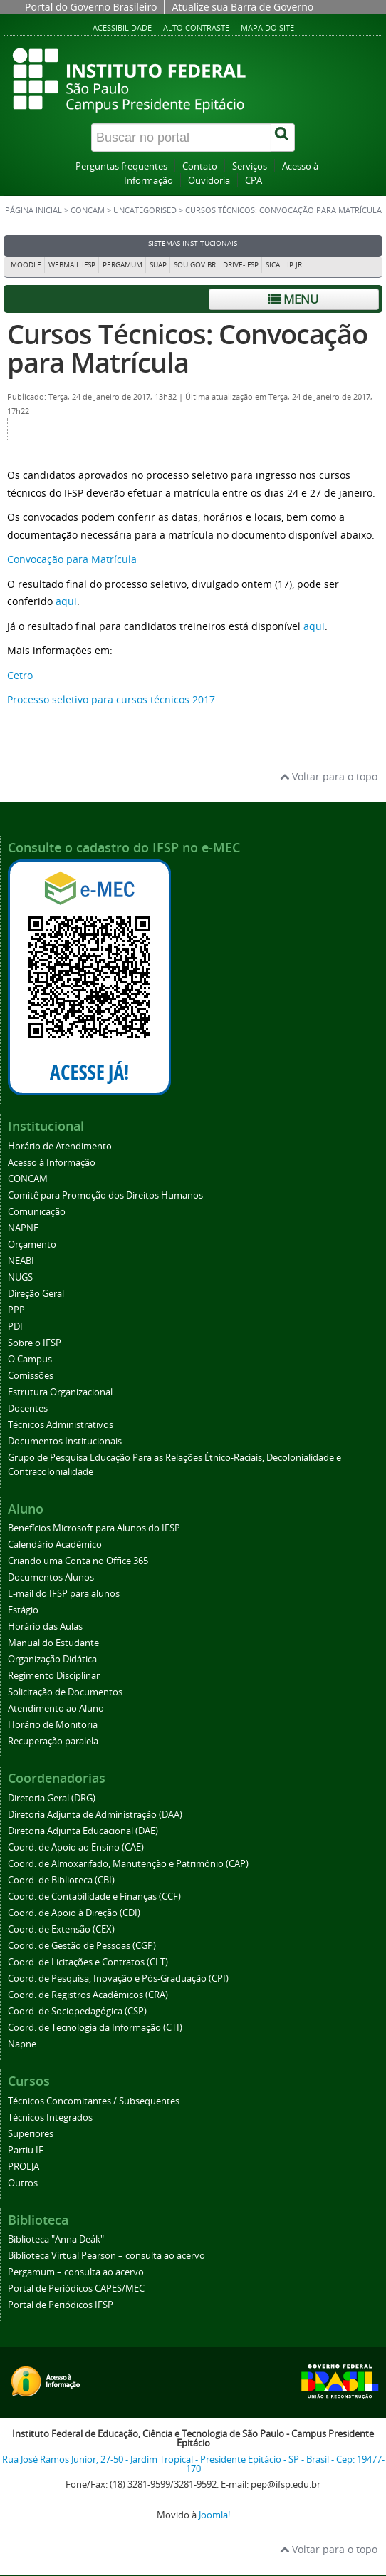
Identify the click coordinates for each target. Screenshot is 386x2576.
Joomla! (214, 2515)
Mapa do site (267, 27)
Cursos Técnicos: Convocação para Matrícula (187, 348)
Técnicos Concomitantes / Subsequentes (93, 2101)
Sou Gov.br (195, 264)
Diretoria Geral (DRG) (51, 1798)
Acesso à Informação (51, 1163)
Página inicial (33, 210)
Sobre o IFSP (34, 1343)
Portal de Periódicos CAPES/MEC (76, 2288)
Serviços (249, 166)
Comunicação (37, 1212)
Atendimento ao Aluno (56, 1708)
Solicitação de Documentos (65, 1692)
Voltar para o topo (328, 776)
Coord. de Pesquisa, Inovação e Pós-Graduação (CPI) (118, 1978)
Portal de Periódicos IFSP (60, 2305)
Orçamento (32, 1244)
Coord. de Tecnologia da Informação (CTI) (95, 2028)
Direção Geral (36, 1294)
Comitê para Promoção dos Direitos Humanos (105, 1195)
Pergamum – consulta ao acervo (76, 2272)
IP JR (294, 264)
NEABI (21, 1261)
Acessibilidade (122, 27)
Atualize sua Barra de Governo (242, 7)
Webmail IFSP (71, 264)
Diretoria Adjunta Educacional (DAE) (83, 1831)
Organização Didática (52, 1659)
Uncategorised (145, 210)
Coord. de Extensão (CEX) (61, 1929)
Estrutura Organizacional (60, 1392)
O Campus (30, 1359)
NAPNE (23, 1228)
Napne (22, 2044)
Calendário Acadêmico (55, 1544)
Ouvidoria (209, 181)
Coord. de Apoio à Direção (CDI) (74, 1913)
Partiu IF (25, 2150)
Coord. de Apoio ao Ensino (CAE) (76, 1847)
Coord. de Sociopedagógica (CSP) (77, 2011)
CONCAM (88, 210)
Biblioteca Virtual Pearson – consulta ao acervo (106, 2256)
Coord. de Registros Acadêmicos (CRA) (88, 1995)
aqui (65, 601)
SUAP (158, 264)
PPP (16, 1310)
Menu (293, 299)
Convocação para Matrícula (72, 559)
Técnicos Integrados (50, 2117)
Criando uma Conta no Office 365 (78, 1561)
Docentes (28, 1408)
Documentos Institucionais (65, 1441)
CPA (253, 181)
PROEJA (23, 2167)
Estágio (23, 1610)
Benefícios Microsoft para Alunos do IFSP (94, 1528)
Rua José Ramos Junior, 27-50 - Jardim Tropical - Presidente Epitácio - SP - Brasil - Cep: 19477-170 (193, 2464)
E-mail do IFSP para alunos (64, 1594)
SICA (273, 264)
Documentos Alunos (51, 1577)
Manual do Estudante (53, 1643)
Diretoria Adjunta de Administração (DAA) (95, 1815)
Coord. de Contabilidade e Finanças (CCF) (94, 1896)
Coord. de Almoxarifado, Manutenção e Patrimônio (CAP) (128, 1864)
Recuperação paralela (53, 1741)
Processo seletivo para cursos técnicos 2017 (111, 699)
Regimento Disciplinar (54, 1676)
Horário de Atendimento (60, 1146)
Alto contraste (196, 27)
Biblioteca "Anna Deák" (56, 2239)
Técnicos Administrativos (60, 1425)
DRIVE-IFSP (241, 264)
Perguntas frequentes (121, 166)
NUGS (20, 1277)
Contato (199, 166)
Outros (23, 2183)
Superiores (30, 2134)
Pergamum (122, 264)
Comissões (30, 1376)
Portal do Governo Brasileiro (91, 7)
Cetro (20, 675)
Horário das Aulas (45, 1626)
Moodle (26, 264)
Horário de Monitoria (53, 1725)
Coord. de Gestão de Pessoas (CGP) (82, 1946)
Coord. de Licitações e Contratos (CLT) (88, 1962)
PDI (15, 1326)
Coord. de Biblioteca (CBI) (61, 1880)
